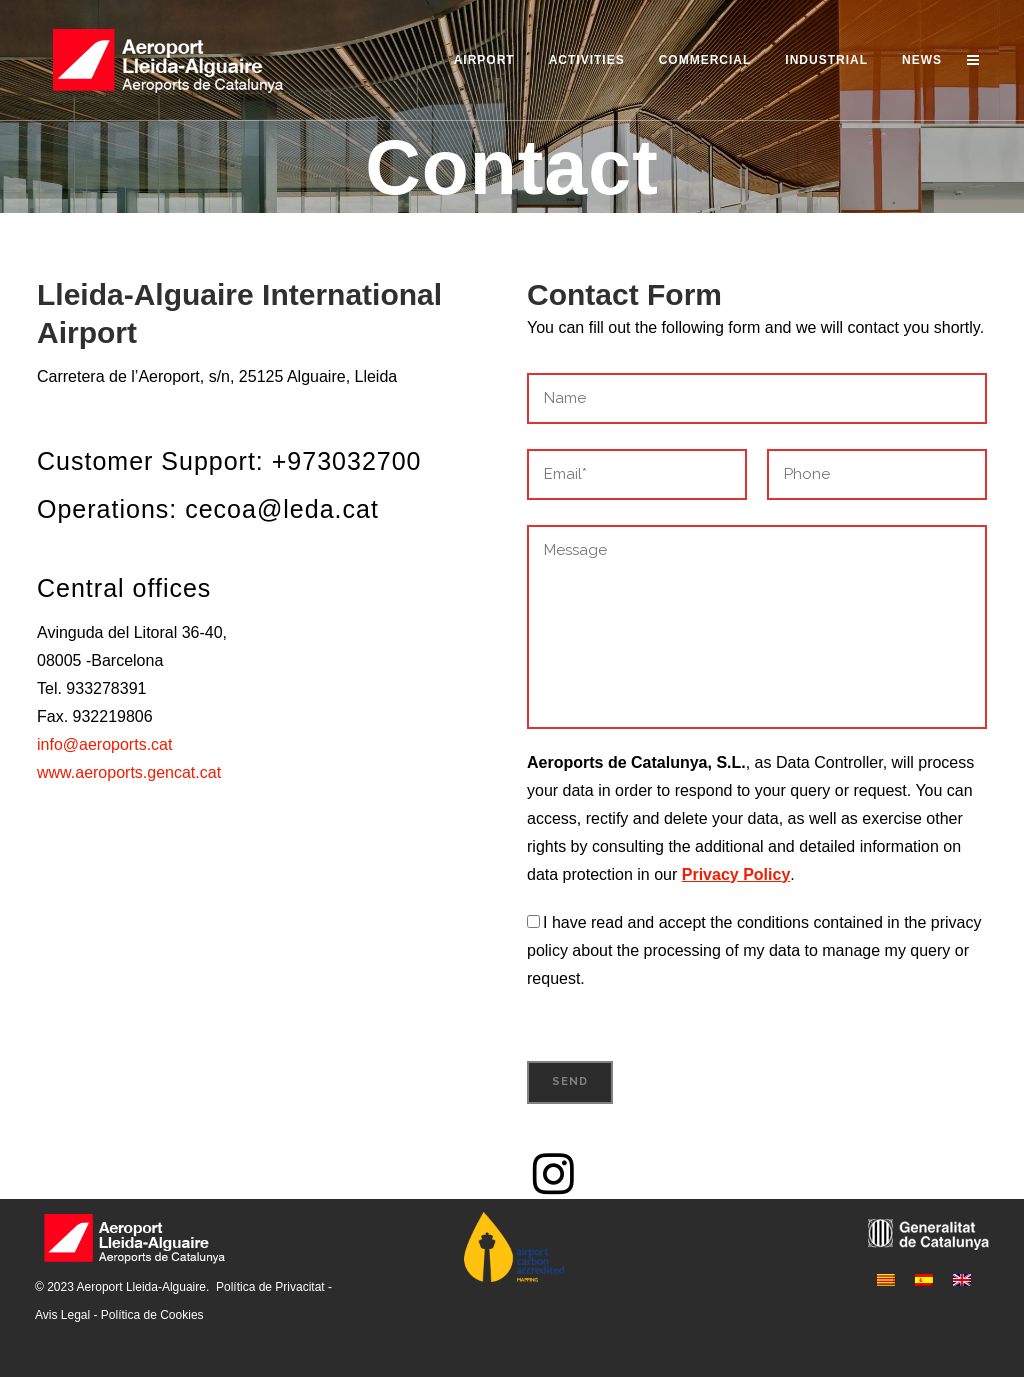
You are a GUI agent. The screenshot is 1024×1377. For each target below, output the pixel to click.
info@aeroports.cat (104, 744)
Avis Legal (62, 1315)
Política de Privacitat (270, 1287)
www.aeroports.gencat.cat (129, 772)
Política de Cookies (152, 1315)
